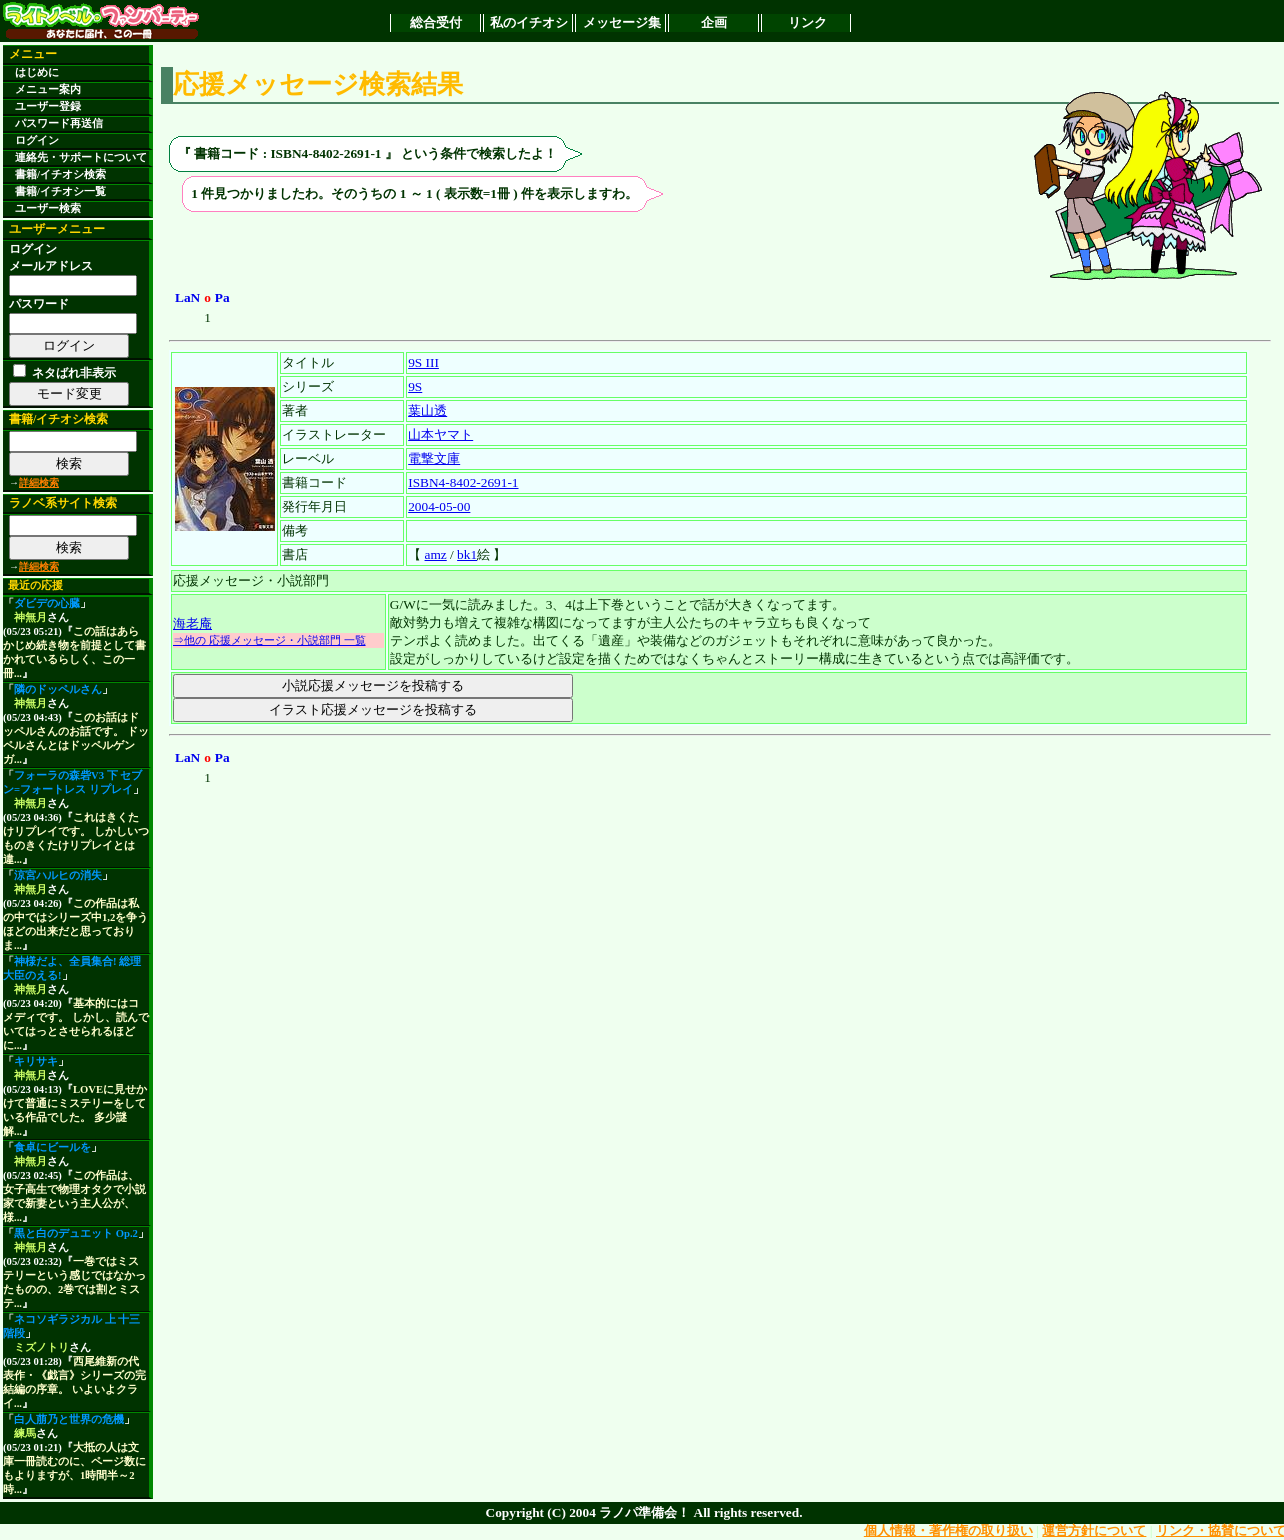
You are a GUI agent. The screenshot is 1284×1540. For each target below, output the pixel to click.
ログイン (37, 140)
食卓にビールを (52, 1147)
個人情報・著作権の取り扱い (948, 1530)
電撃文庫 (434, 458)
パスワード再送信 (59, 123)
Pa (222, 297)
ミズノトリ (41, 1347)
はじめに (37, 72)
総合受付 (436, 22)
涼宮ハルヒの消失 (58, 875)
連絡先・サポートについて (81, 157)
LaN (187, 297)
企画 (714, 22)
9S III (423, 362)
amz (436, 554)
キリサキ (36, 1061)
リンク (807, 22)
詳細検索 (39, 482)
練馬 (25, 1433)
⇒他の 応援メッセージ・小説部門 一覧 (269, 640)
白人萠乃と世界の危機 (69, 1419)
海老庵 (192, 623)
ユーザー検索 (48, 208)
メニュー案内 (48, 89)
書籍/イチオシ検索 (60, 174)
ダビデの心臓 (47, 603)
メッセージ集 (622, 22)
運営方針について (1094, 1530)
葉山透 (427, 410)
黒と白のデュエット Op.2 (76, 1233)
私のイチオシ (529, 22)
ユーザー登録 (48, 106)
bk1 (467, 554)
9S (415, 386)
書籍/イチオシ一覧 (60, 191)
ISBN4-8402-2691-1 (463, 482)
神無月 (30, 617)
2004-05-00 (439, 506)
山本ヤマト (440, 434)
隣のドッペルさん (58, 689)
